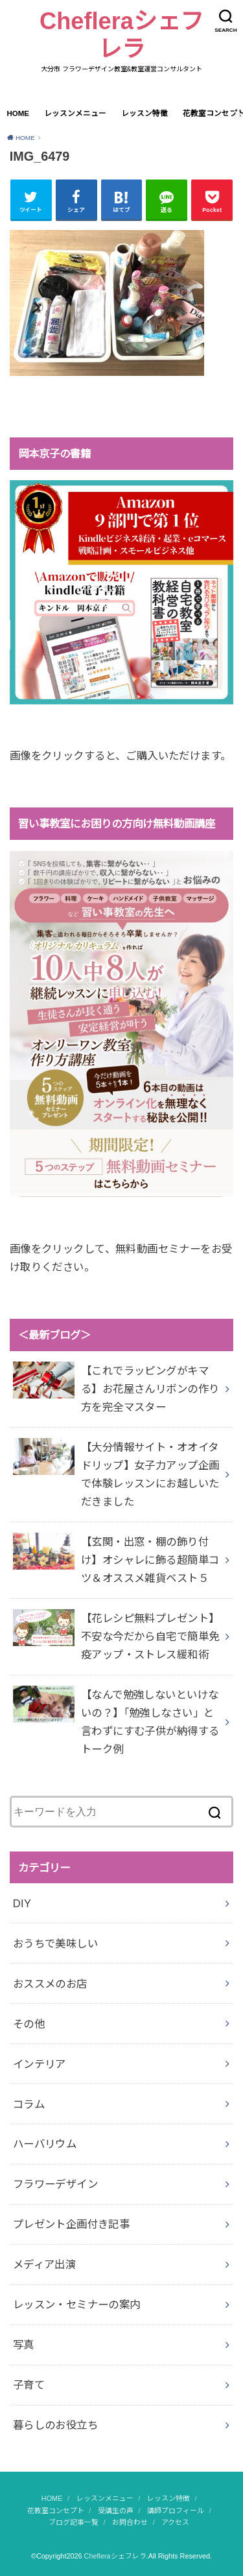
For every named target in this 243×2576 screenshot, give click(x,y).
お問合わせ (130, 2522)
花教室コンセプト (55, 2510)
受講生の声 (115, 2510)
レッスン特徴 (144, 113)
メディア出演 (44, 2264)
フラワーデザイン (55, 2184)
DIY (22, 1903)
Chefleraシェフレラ (121, 35)
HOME (17, 113)
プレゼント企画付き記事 (71, 2224)
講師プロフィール (175, 2510)
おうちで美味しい (55, 1943)
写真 (23, 2344)
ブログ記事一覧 (73, 2522)
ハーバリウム (44, 2144)
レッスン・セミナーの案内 (77, 2304)
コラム (29, 2104)
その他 (29, 2024)
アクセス (175, 2522)
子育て (29, 2385)
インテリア (39, 2064)
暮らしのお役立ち (55, 2425)
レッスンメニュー (75, 113)
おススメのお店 (50, 1984)
